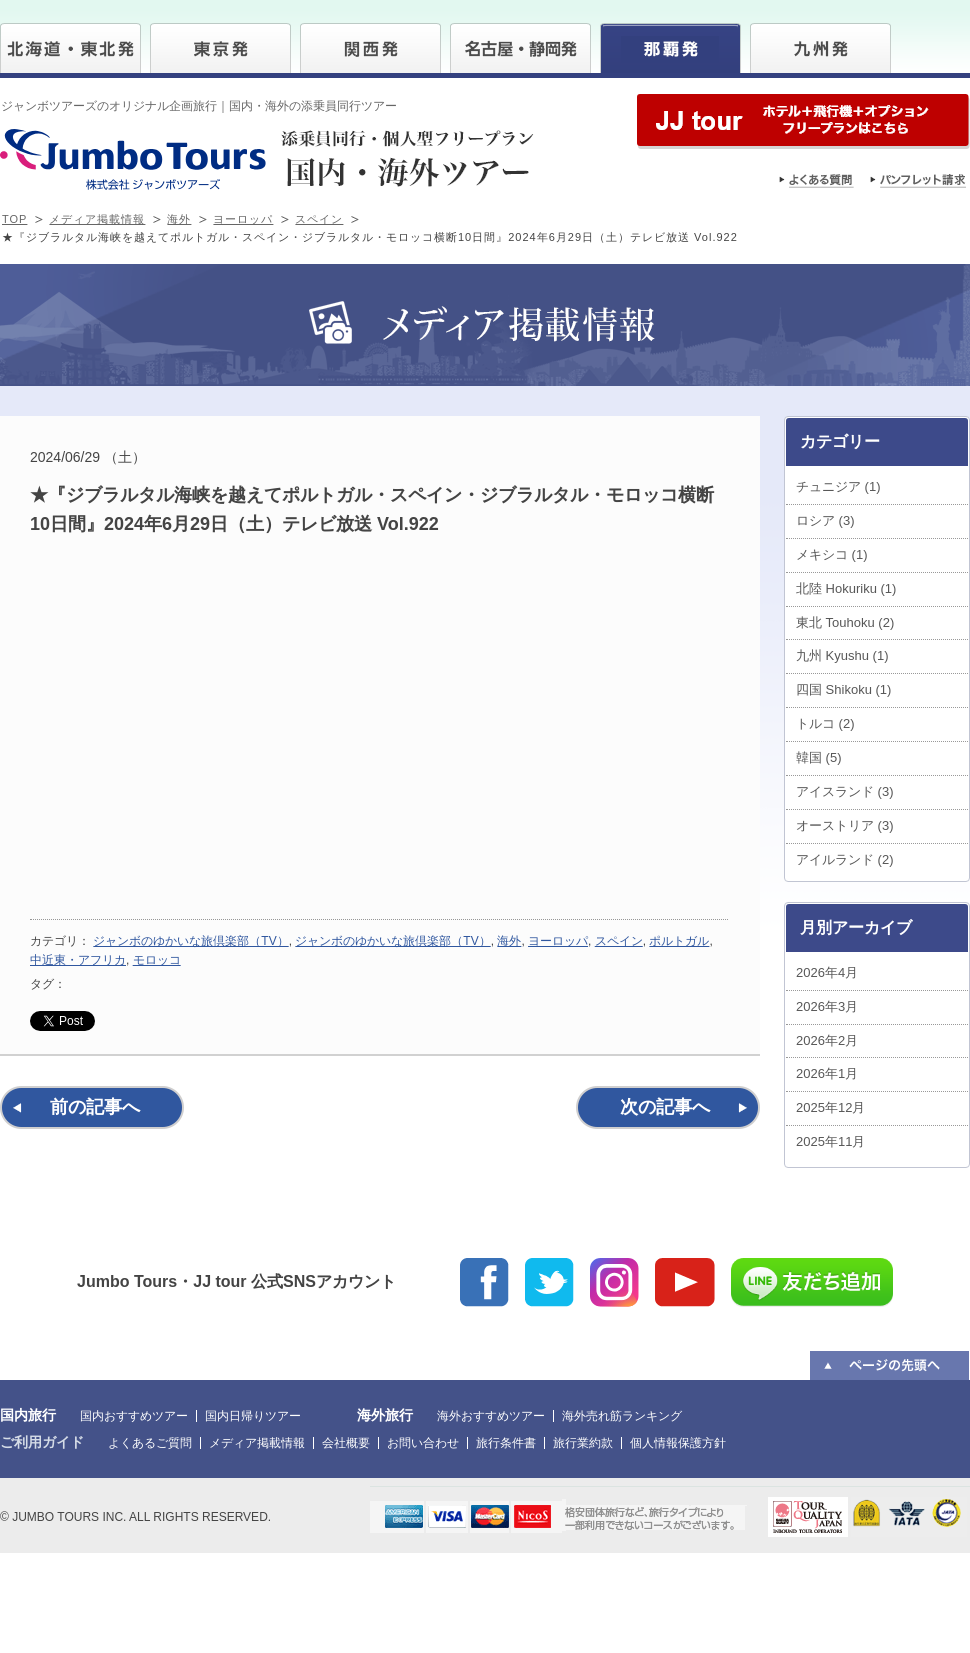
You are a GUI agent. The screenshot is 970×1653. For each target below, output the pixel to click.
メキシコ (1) (832, 554)
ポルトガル (679, 941)
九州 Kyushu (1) (842, 655)
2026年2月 (827, 1040)
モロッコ (157, 960)
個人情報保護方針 (678, 1443)
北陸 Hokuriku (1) (846, 588)
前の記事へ (95, 1107)
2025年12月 (830, 1107)
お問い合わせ (423, 1443)
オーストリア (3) (845, 825)
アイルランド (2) (845, 859)
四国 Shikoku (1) (843, 689)
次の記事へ (665, 1107)
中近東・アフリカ (78, 960)
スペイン (319, 219)
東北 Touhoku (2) (845, 622)
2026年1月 (827, 1073)
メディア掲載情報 (97, 219)
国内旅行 (28, 1415)
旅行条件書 (506, 1443)
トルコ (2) (825, 723)
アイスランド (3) (845, 791)
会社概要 (346, 1443)
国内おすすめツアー (134, 1416)
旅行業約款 (583, 1443)
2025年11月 (830, 1141)
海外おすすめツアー (491, 1416)
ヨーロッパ (243, 219)
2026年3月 (827, 1006)
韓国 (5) (819, 757)
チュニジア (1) (838, 486)
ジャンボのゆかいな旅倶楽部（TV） (190, 941)
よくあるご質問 (150, 1443)
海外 (179, 219)
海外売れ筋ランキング (622, 1416)
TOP (14, 219)
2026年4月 (827, 972)
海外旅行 (385, 1415)
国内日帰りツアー (253, 1416)
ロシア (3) (825, 520)
